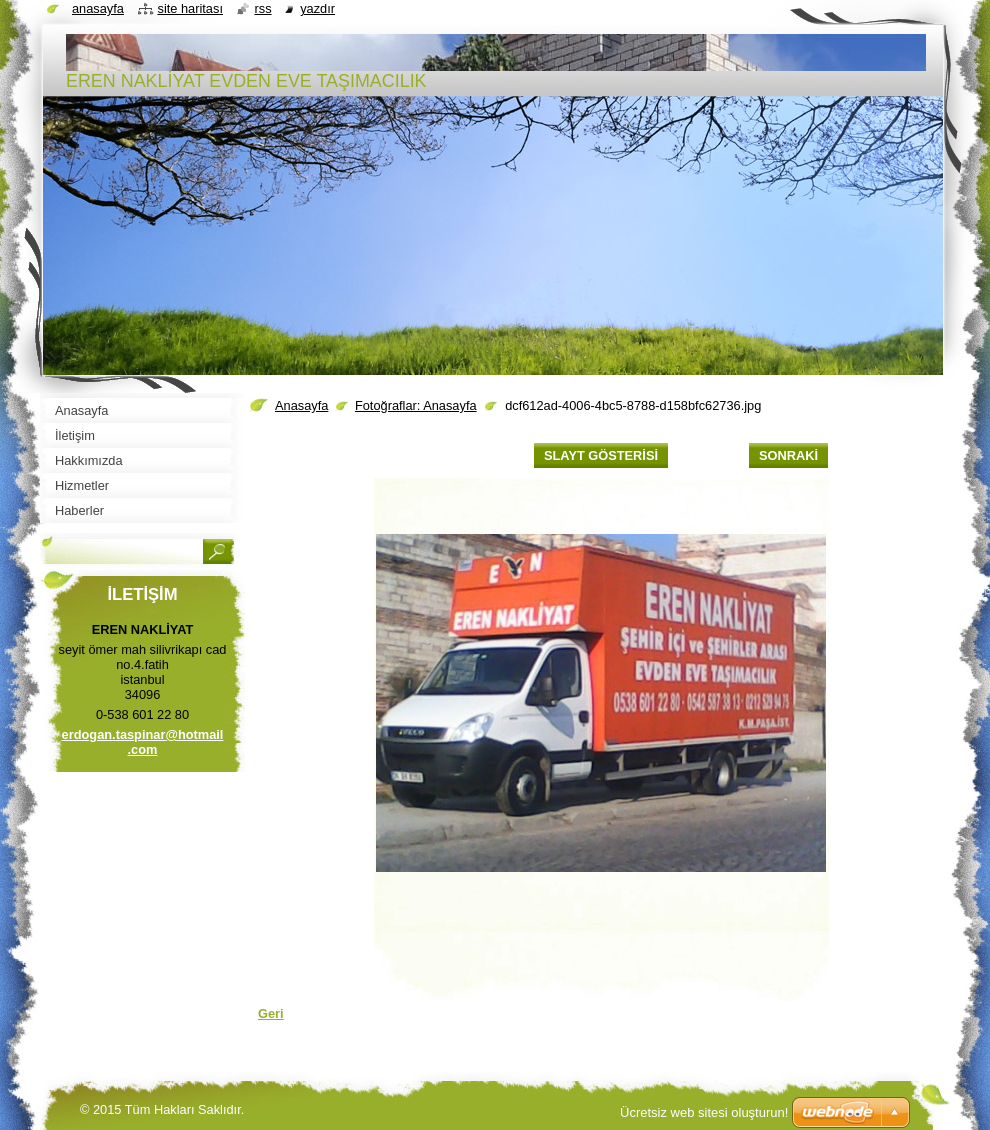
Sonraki (788, 455)
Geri (271, 1013)
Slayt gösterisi (601, 455)
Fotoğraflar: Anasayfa (416, 405)
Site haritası (190, 8)
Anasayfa (301, 405)
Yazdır (317, 8)
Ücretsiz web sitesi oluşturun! (704, 1112)
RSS (263, 8)
